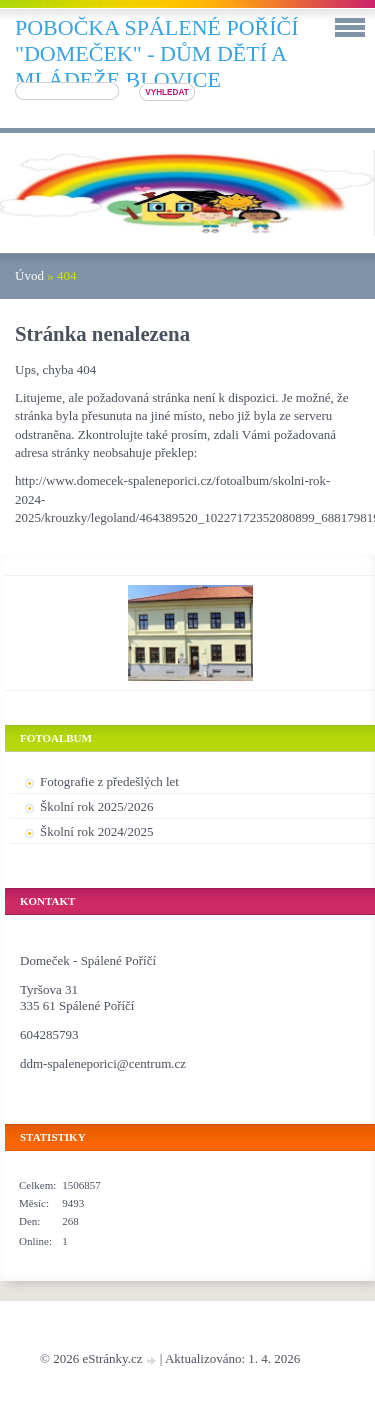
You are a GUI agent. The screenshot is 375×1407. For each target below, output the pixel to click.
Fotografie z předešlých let (109, 781)
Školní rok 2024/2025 (96, 831)
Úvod (29, 275)
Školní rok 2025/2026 (96, 806)
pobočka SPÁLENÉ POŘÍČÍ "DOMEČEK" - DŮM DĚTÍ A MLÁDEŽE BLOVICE (157, 53)
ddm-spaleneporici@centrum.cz (103, 1063)
